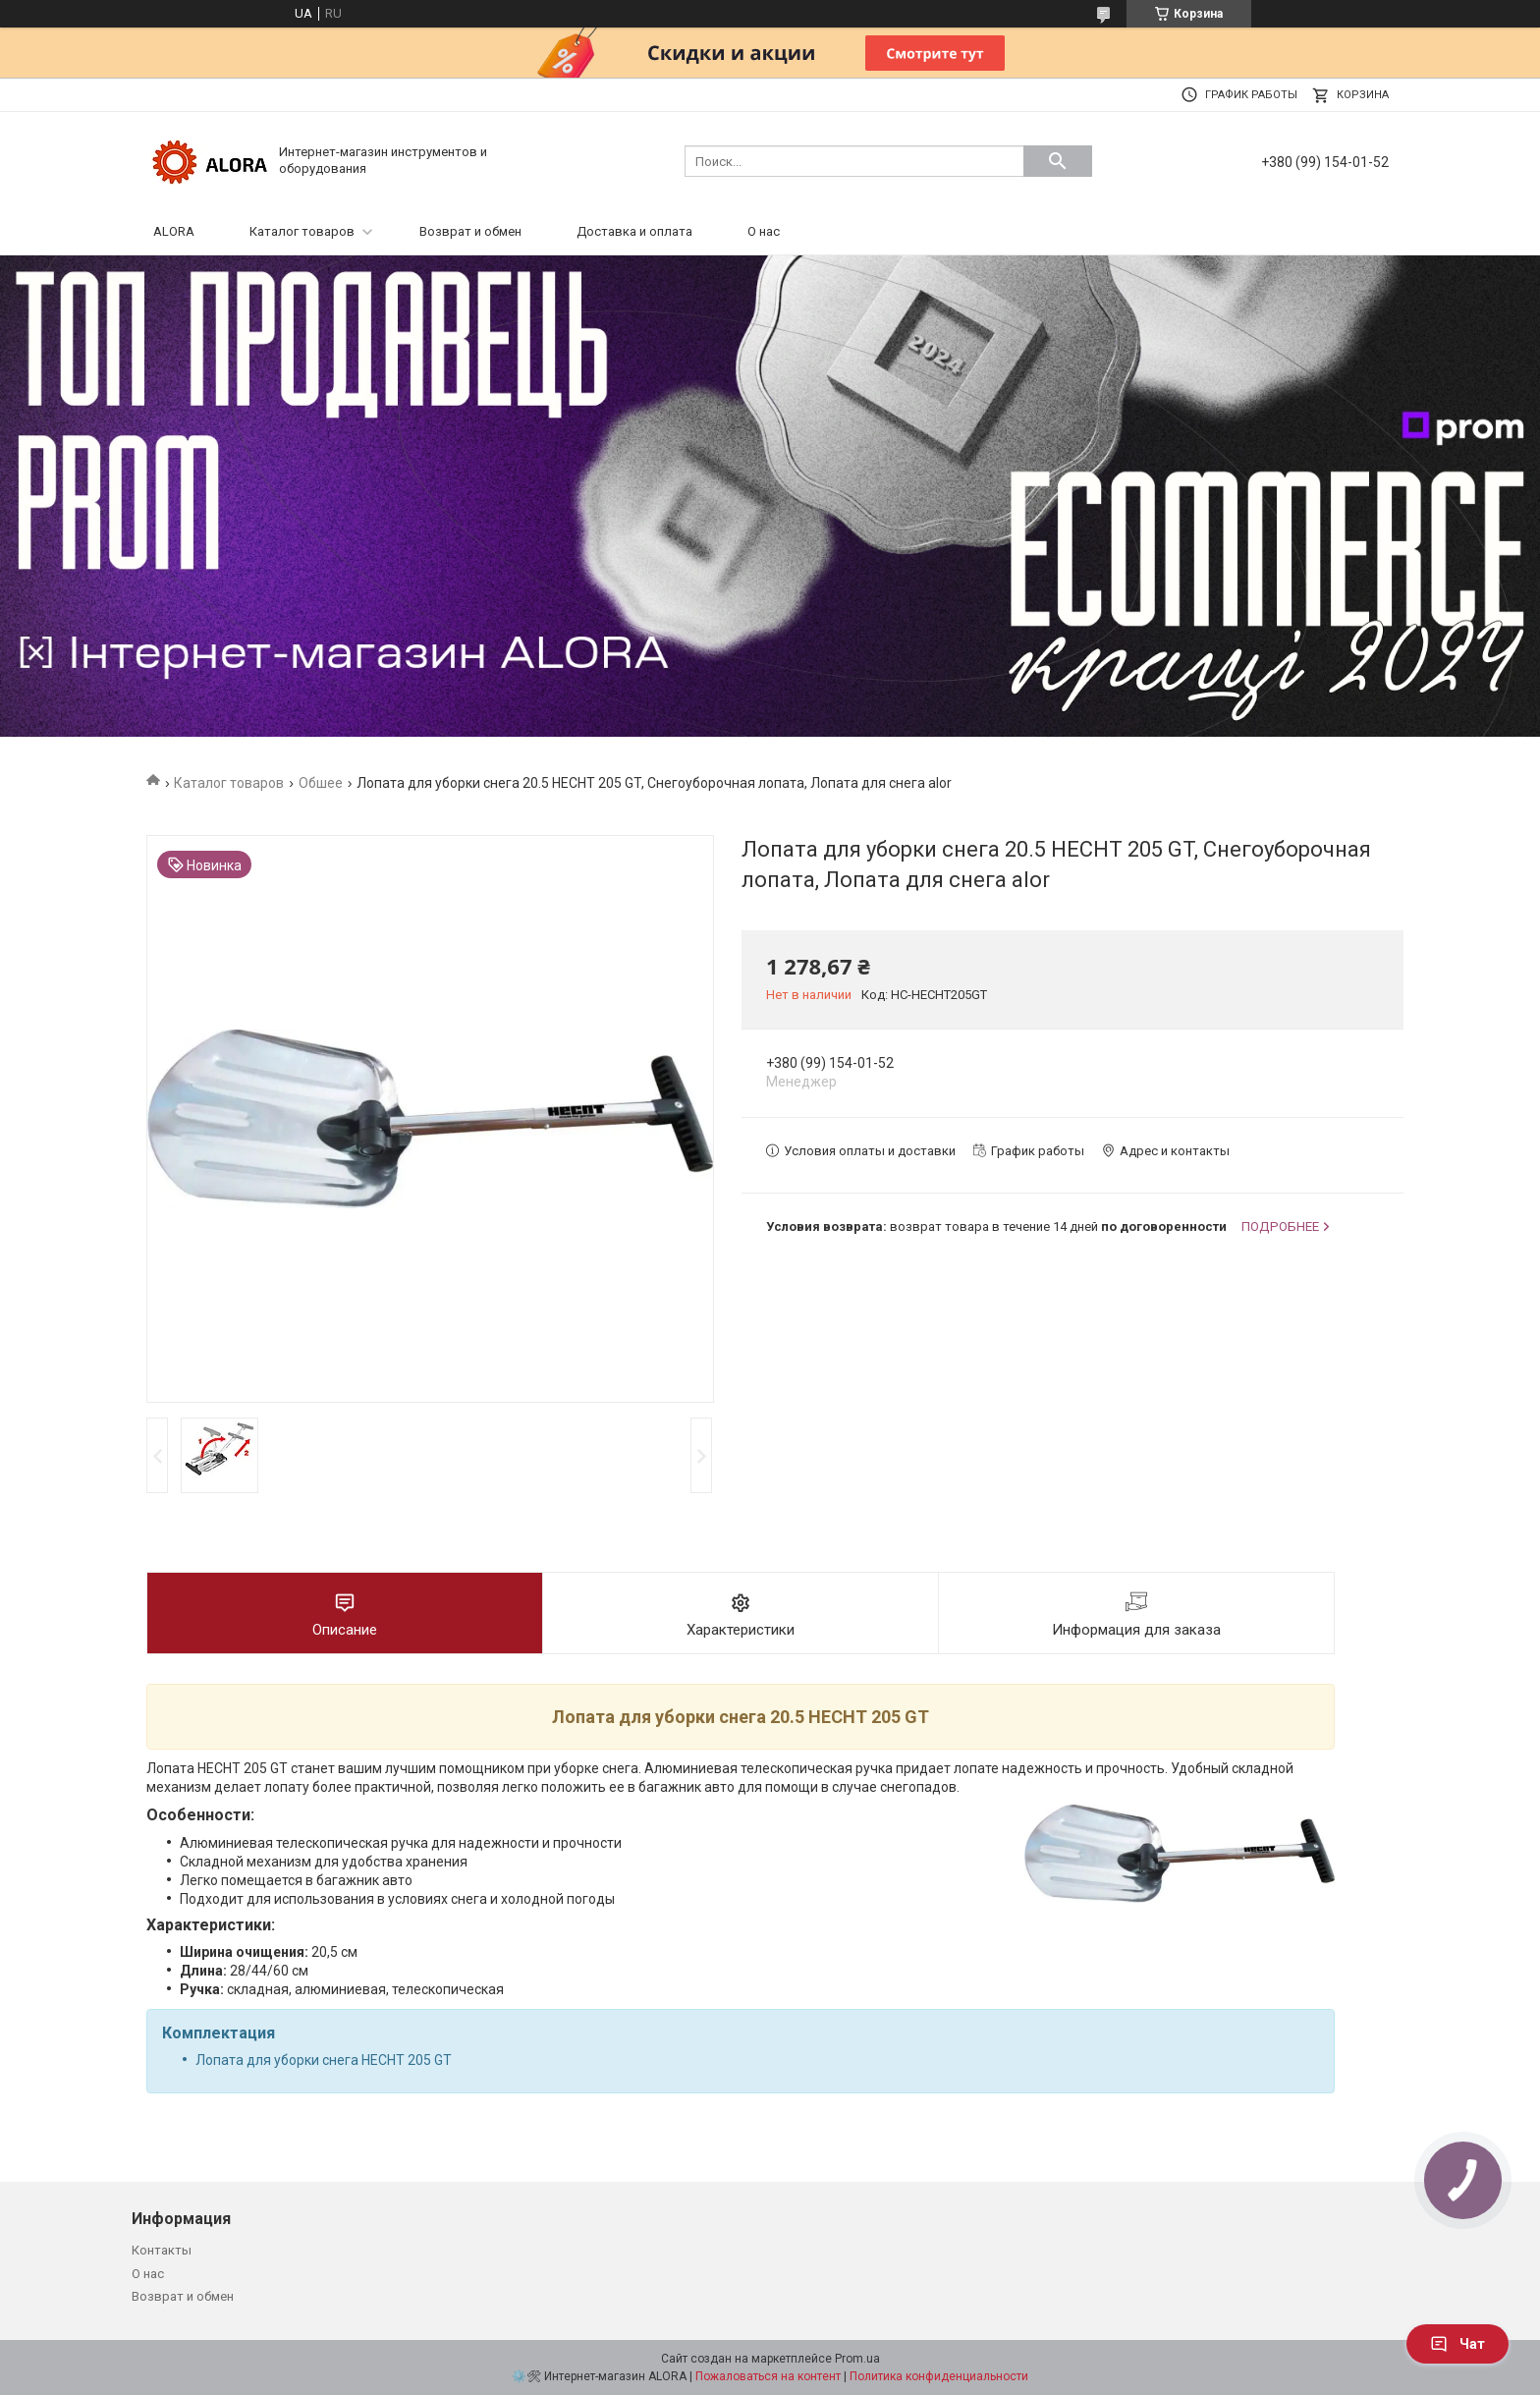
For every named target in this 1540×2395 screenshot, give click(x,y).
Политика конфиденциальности (939, 2376)
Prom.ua (857, 2359)
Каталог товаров (302, 231)
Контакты (162, 2250)
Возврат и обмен (470, 231)
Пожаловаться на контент (768, 2376)
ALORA (173, 231)
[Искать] (1057, 161)
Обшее (321, 783)
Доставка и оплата (634, 231)
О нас (763, 231)
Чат (1457, 2344)
